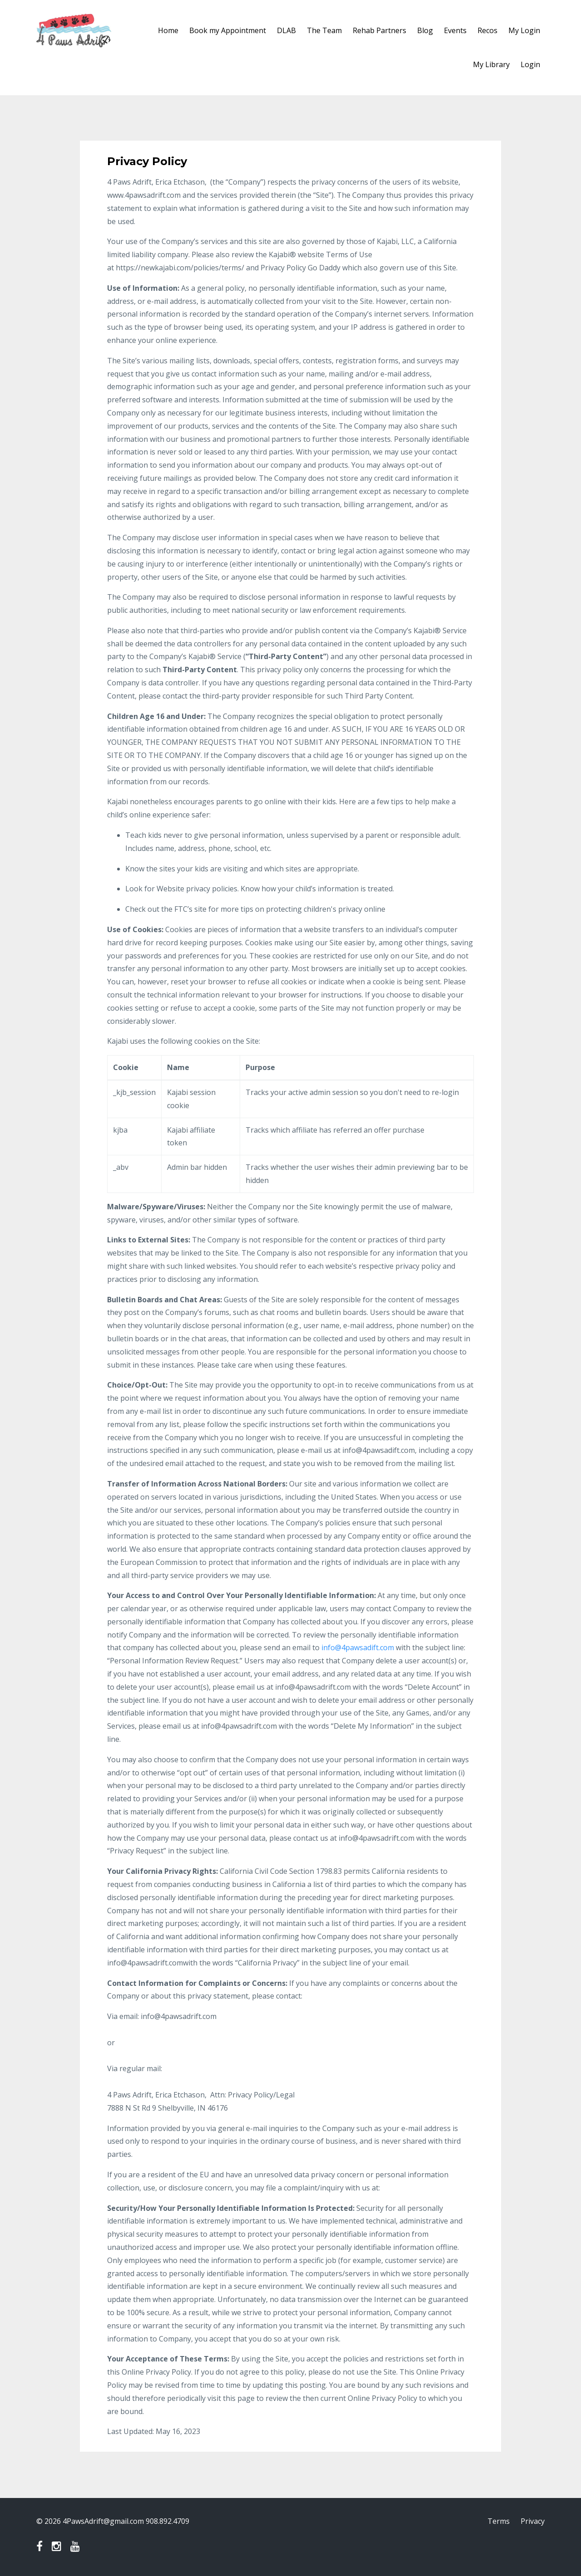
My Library (491, 64)
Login (530, 64)
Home (168, 30)
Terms (498, 2521)
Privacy (533, 2521)
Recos (487, 30)
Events (455, 30)
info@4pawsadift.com (357, 1647)
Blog (425, 30)
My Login (524, 30)
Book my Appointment (227, 30)
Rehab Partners (379, 30)
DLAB (286, 30)
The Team (324, 30)
